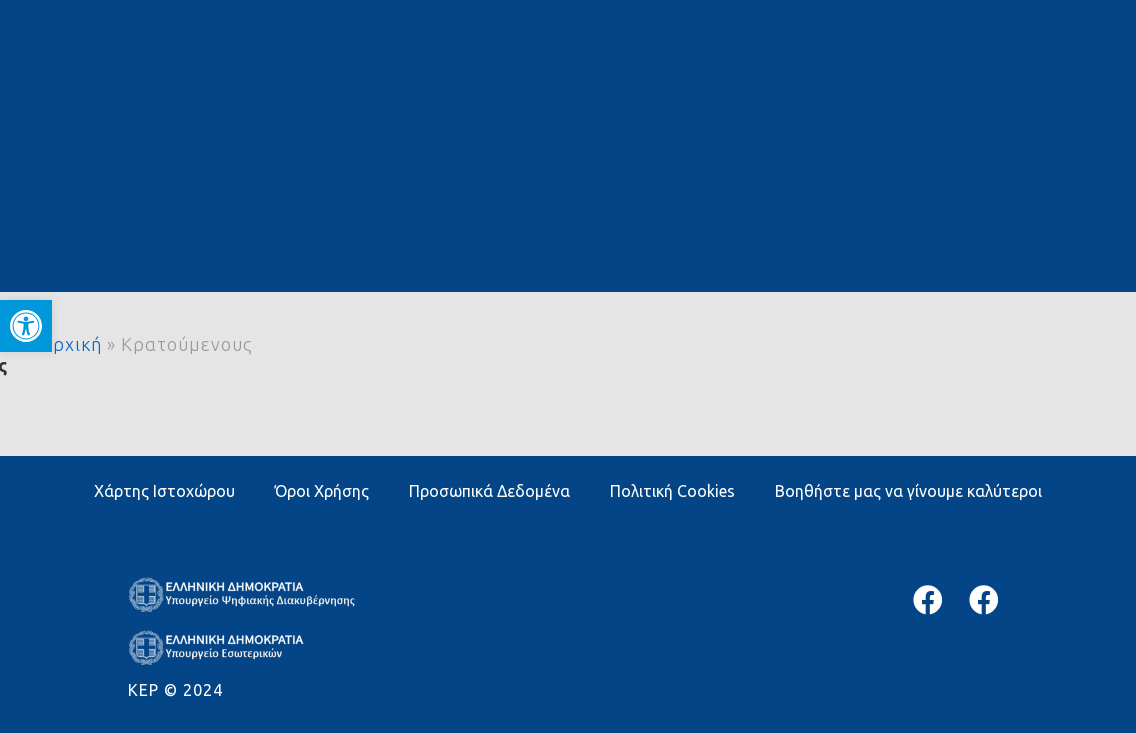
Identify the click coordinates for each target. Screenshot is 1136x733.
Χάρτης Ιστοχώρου (164, 491)
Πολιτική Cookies (672, 491)
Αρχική (71, 344)
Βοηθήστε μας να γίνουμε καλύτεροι (908, 491)
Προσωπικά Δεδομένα (489, 491)
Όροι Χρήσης (322, 491)
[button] (26, 326)
